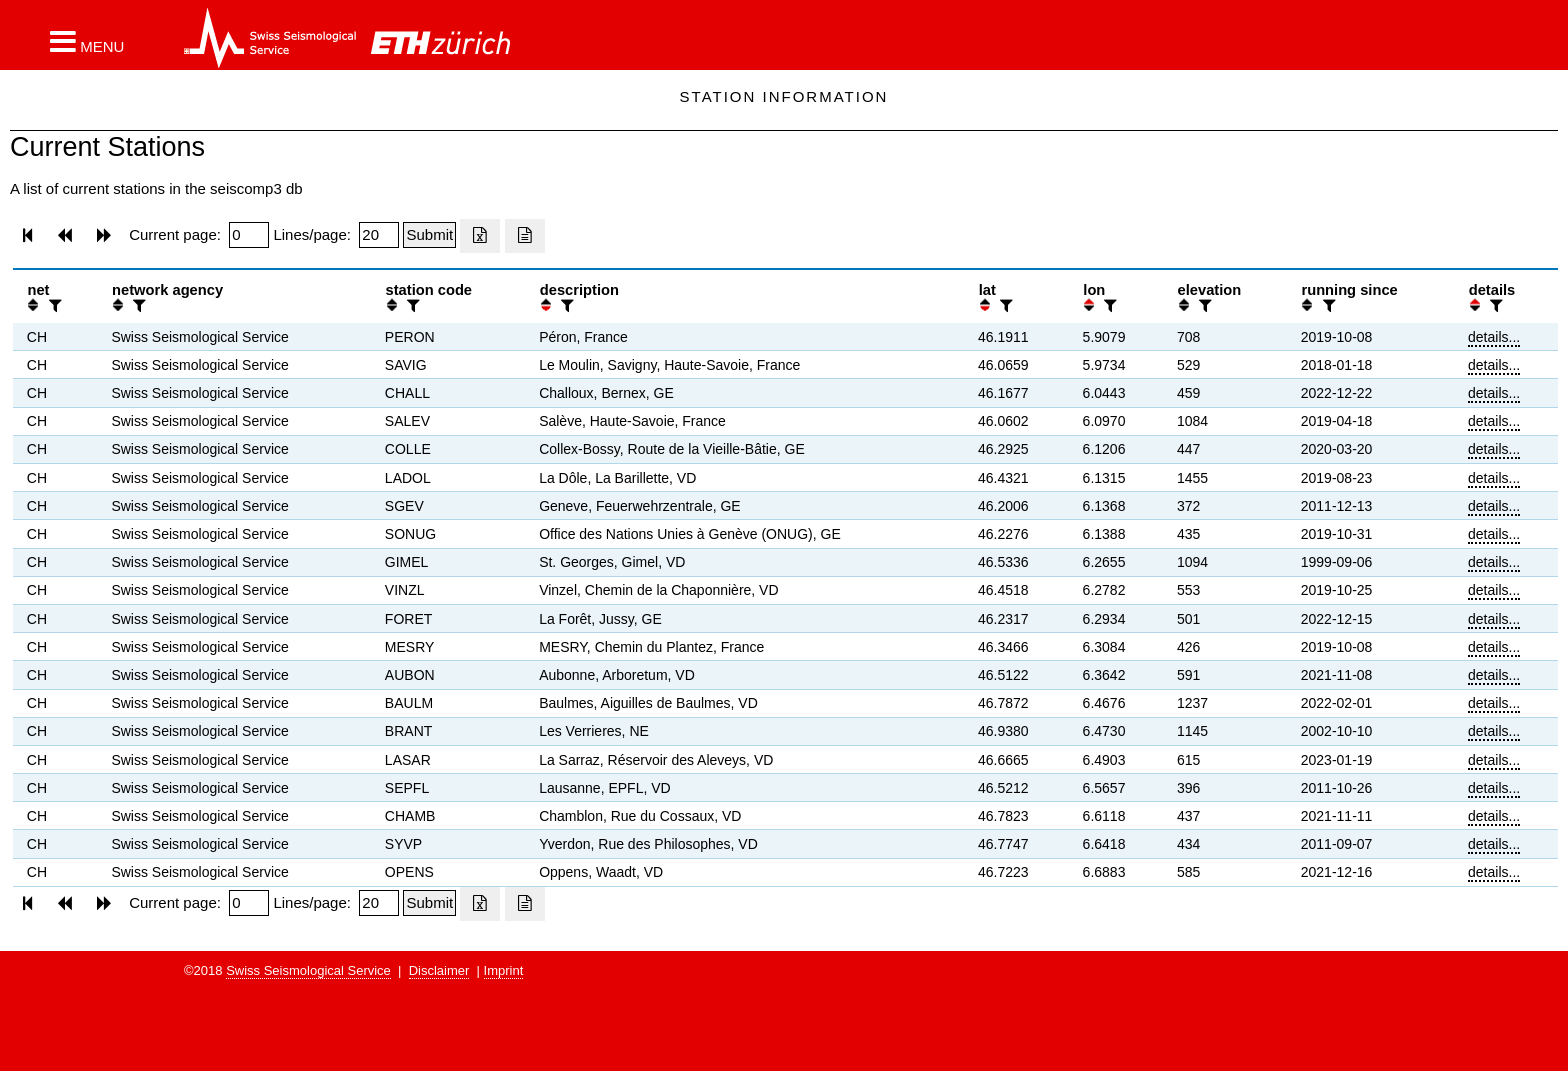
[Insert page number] (249, 235)
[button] (87, 41)
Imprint (504, 970)
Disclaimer (439, 970)
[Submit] (429, 235)
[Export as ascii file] (525, 236)
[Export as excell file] (480, 236)
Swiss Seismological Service (308, 970)
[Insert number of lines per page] (379, 235)
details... (1494, 337)
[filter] (53, 305)
